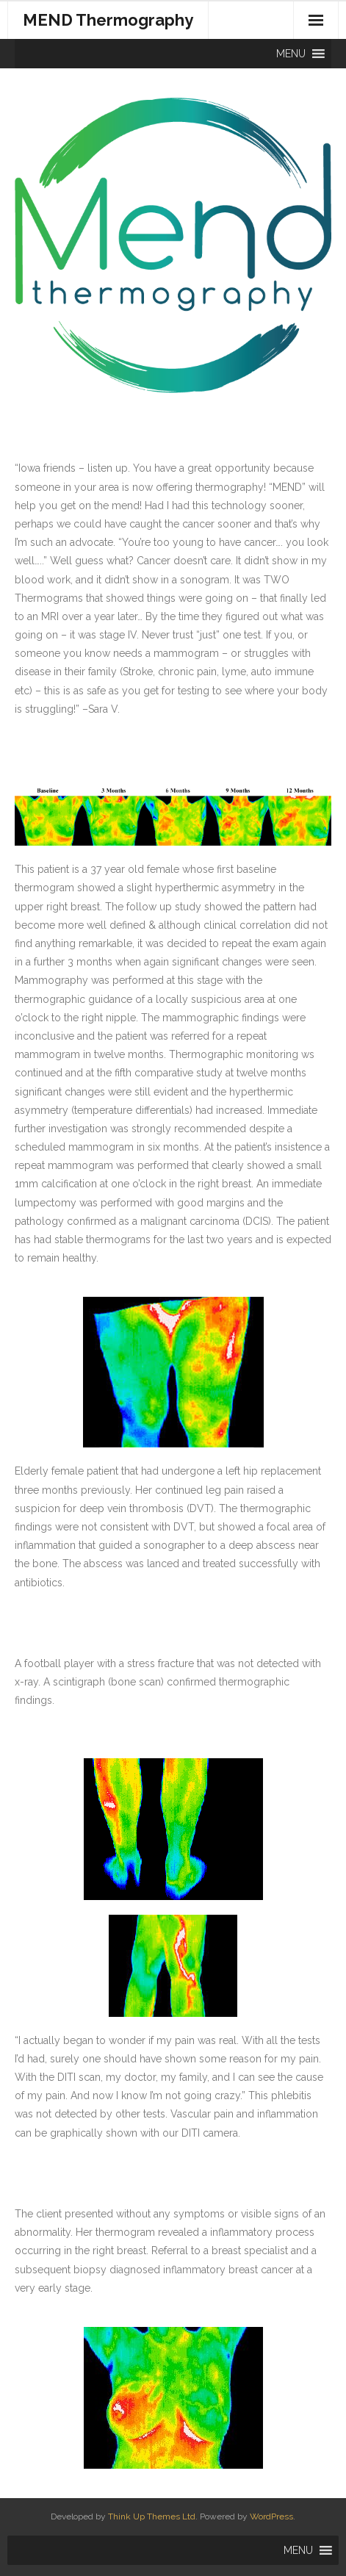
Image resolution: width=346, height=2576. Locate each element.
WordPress (271, 2516)
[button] (291, 53)
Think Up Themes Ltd (151, 2516)
